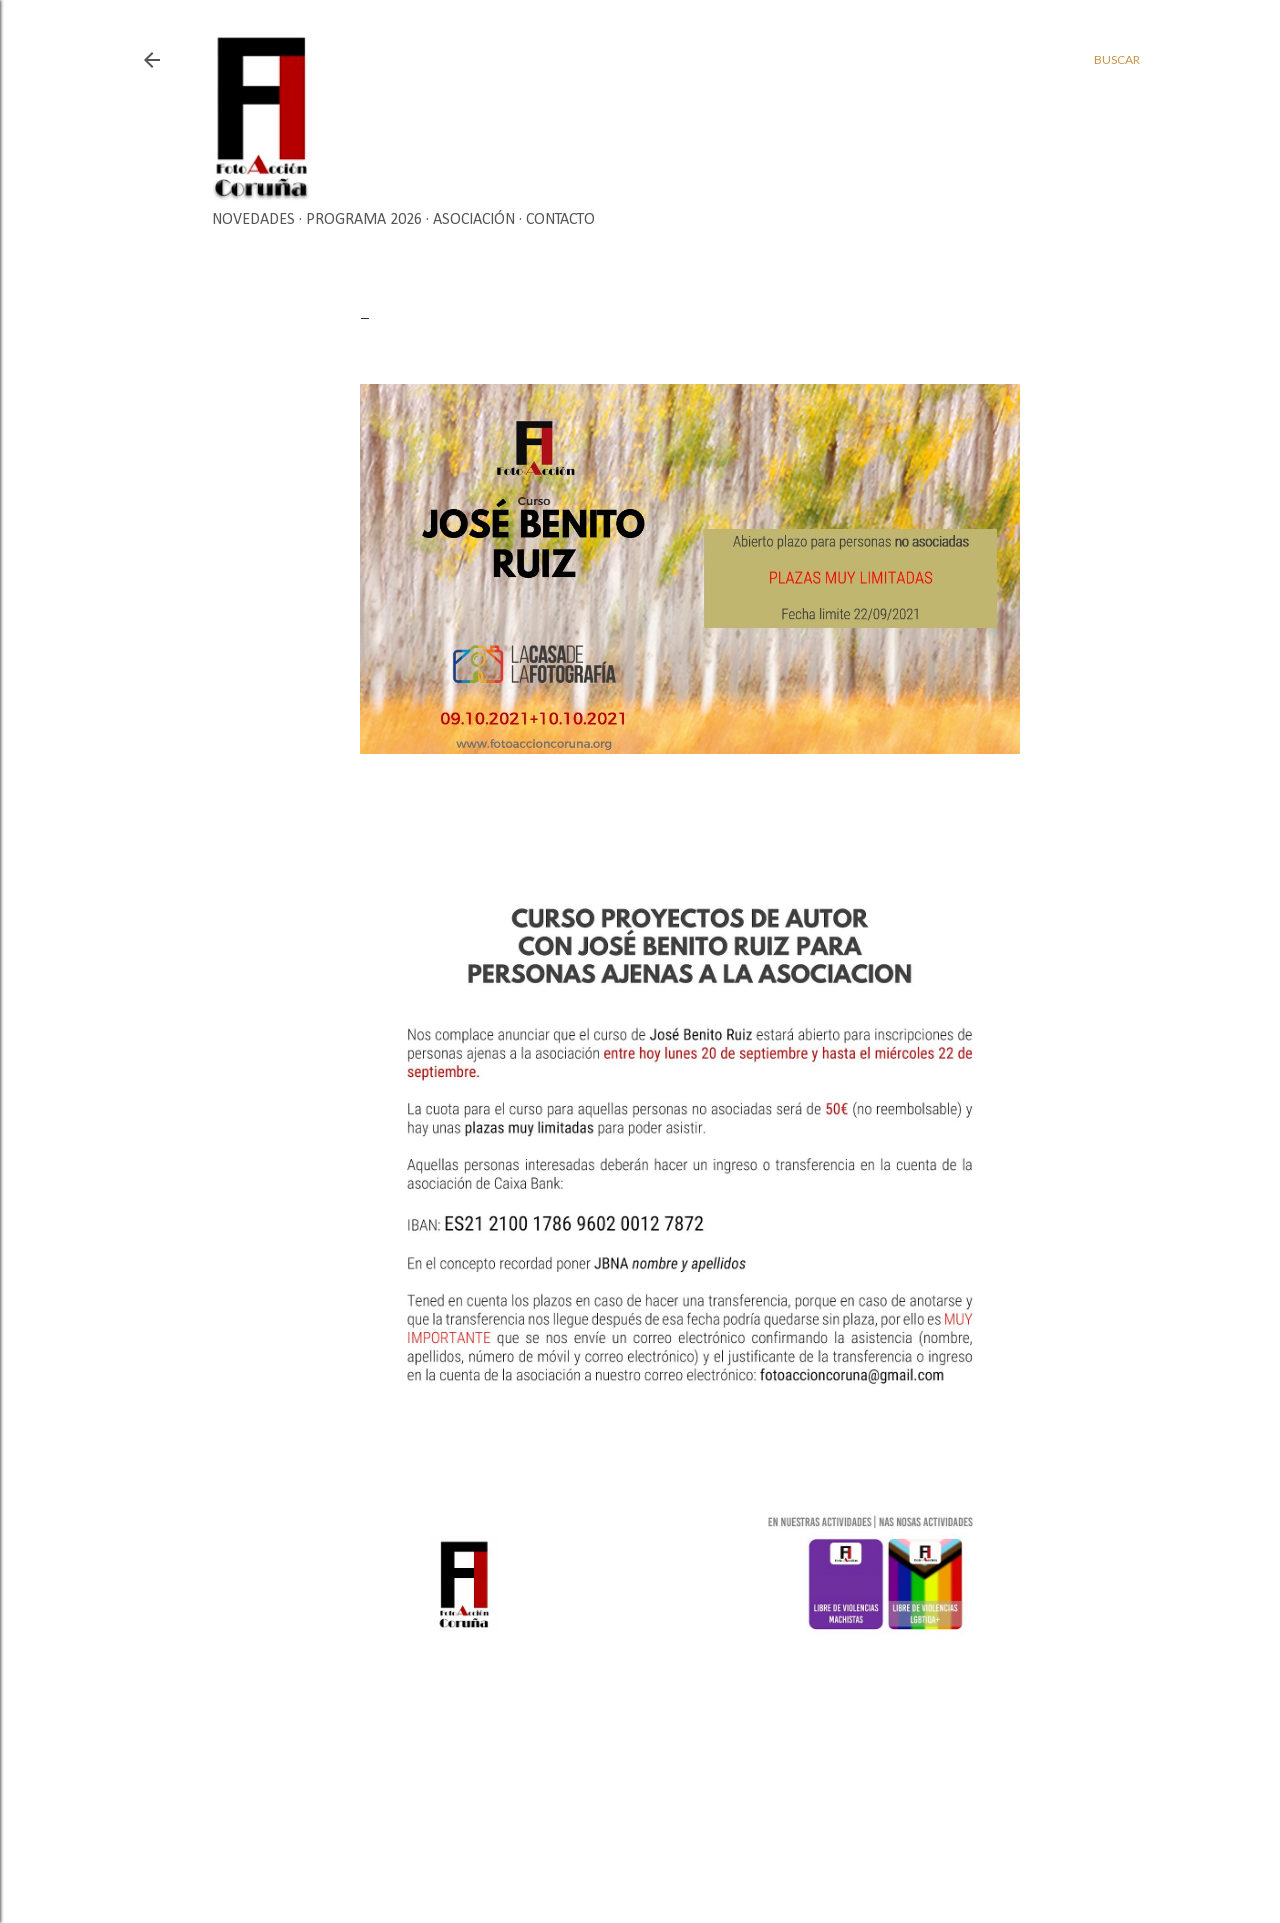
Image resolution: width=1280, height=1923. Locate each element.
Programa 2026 (364, 220)
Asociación (474, 220)
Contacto (560, 220)
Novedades (253, 220)
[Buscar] (1117, 60)
